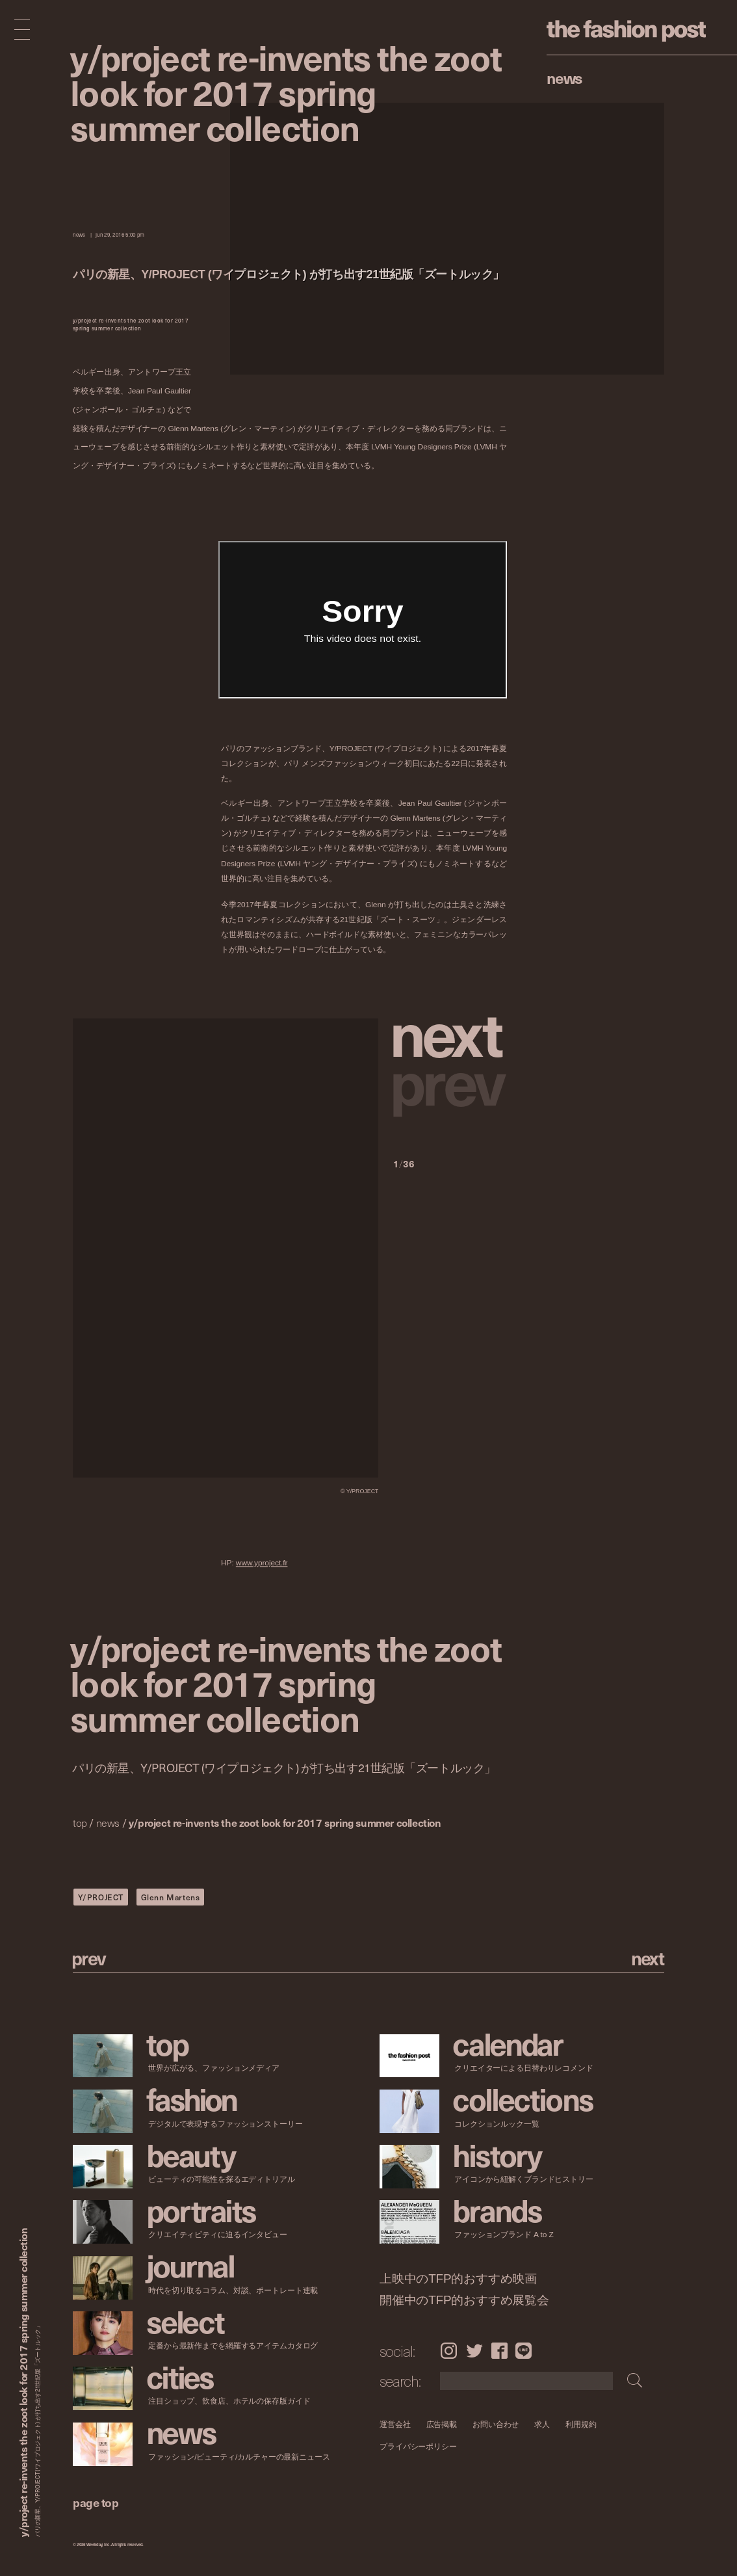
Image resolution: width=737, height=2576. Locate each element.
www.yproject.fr (262, 1563)
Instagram (449, 2350)
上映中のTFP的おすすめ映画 (458, 2278)
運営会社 (395, 2424)
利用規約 (581, 2424)
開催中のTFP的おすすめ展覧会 (464, 2300)
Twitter (474, 2350)
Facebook (499, 2350)
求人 (542, 2424)
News (564, 77)
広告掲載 (441, 2424)
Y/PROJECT (100, 1897)
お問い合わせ (495, 2424)
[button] (450, 1032)
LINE (523, 2350)
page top (95, 2502)
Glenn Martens (170, 1897)
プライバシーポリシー (418, 2447)
